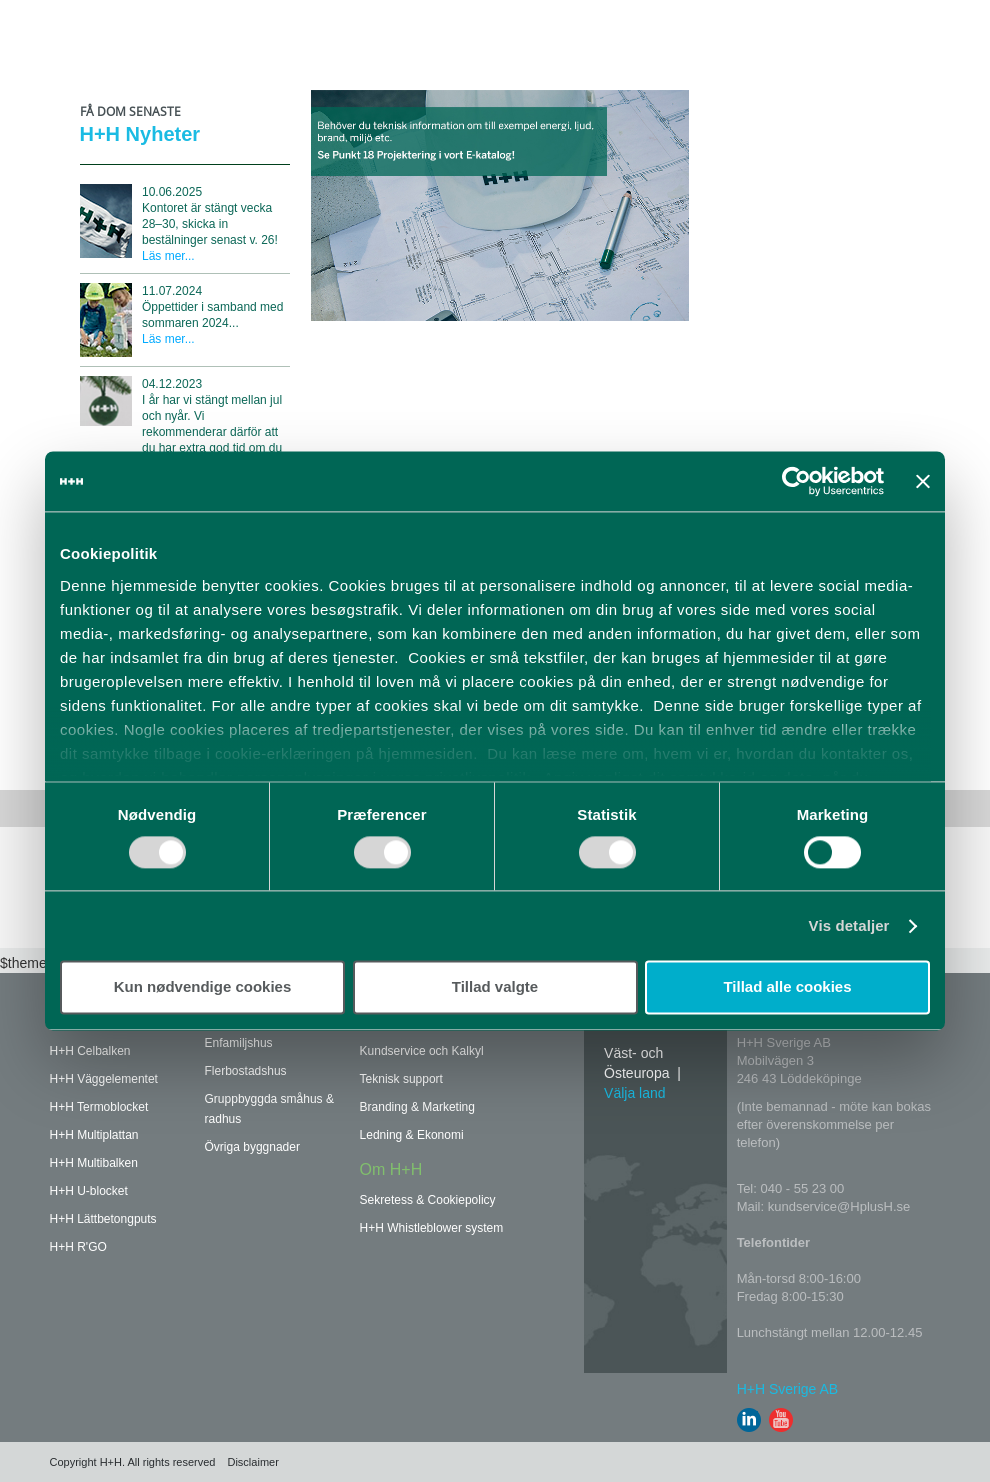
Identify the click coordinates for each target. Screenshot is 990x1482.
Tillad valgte (495, 987)
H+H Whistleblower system (432, 1228)
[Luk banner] (923, 481)
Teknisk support (401, 1079)
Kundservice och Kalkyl (422, 1051)
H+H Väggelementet (104, 1079)
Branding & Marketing (417, 1107)
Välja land (635, 1093)
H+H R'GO (78, 1247)
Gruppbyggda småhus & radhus (269, 1109)
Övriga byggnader (252, 1147)
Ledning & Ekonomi (412, 1135)
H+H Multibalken (94, 1163)
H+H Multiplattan (94, 1135)
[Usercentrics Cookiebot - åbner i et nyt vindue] (796, 481)
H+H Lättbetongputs (103, 1219)
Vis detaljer (849, 925)
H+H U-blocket (89, 1191)
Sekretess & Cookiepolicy (428, 1200)
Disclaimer (252, 1462)
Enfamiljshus (239, 1043)
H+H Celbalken (90, 1051)
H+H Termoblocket (99, 1107)
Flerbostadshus (246, 1071)
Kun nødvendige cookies (203, 987)
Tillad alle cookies (787, 987)
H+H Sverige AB (788, 1389)
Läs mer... (168, 256)
